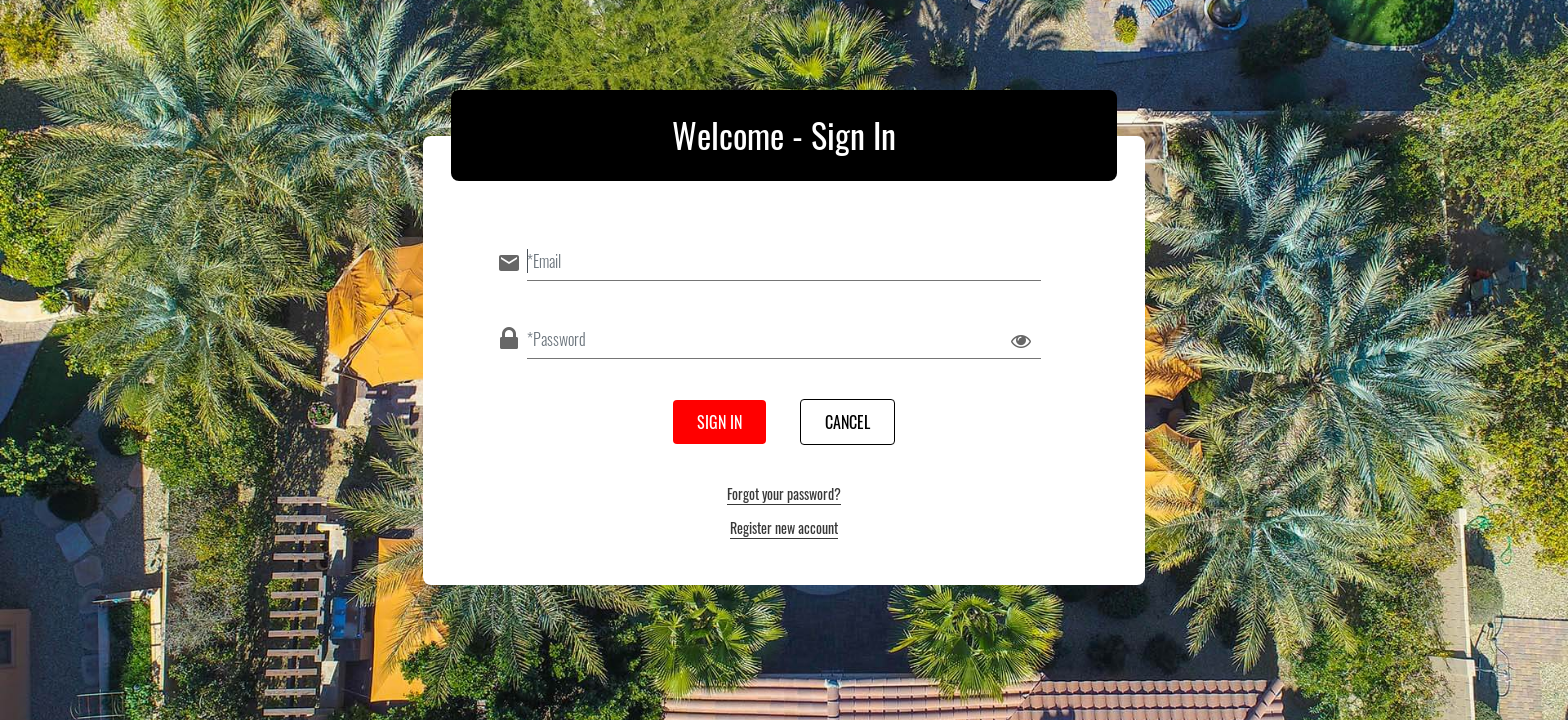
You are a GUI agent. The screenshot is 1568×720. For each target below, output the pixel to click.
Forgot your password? (784, 493)
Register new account (784, 527)
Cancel (847, 422)
